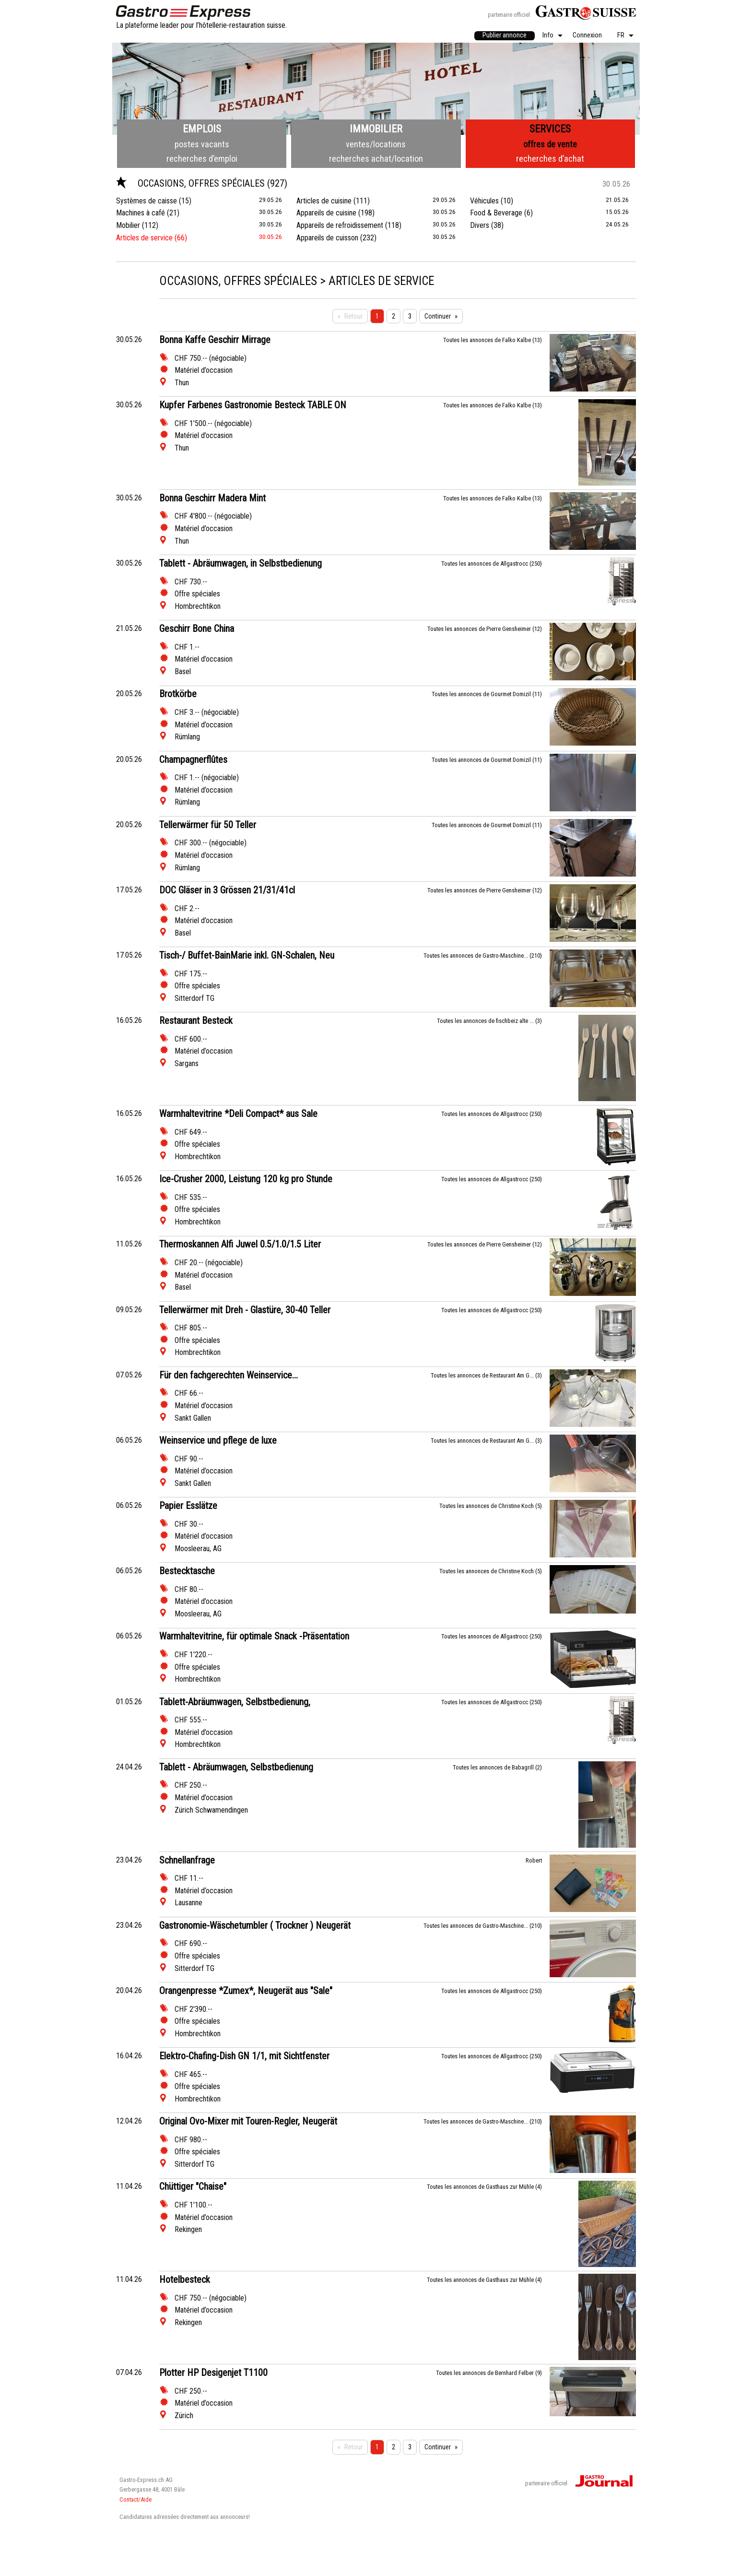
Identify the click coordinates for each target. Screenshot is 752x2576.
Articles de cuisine (324, 200)
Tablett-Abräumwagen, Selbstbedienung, (234, 1702)
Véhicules (484, 200)
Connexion (587, 36)
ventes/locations (376, 144)
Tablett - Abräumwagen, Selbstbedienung (236, 1767)
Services (550, 129)
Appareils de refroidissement (339, 225)
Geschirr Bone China (196, 628)
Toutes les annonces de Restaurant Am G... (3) (486, 1375)
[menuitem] (504, 36)
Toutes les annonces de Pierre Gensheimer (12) (484, 628)
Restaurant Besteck (196, 1020)
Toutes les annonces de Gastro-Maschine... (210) (482, 955)
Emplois (202, 129)
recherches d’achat (550, 159)
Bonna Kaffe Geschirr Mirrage (214, 339)
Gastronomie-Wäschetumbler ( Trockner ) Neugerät (255, 1925)
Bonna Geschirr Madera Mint (212, 498)
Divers (479, 225)
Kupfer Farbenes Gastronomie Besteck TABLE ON (252, 405)
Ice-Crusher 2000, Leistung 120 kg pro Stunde (245, 1179)
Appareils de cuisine (326, 212)
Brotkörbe (178, 694)
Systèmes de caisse (146, 200)
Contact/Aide (135, 2499)
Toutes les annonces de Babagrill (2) (497, 1767)
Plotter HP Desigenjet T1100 (213, 2372)
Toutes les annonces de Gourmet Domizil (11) (487, 694)
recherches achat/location (376, 159)
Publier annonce (504, 35)
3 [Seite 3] (409, 316)
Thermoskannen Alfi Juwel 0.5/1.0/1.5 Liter (240, 1244)
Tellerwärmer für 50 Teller (207, 825)
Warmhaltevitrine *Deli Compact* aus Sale (238, 1113)
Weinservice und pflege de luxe (218, 1440)
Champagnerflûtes (193, 759)
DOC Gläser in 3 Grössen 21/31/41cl (227, 890)
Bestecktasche (187, 1571)
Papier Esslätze (188, 1505)
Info (547, 36)
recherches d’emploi (201, 159)
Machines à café (140, 212)
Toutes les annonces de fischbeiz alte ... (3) (489, 1020)
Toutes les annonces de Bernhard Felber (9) (489, 2372)
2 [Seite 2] (393, 316)
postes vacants (202, 144)
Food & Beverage (496, 212)
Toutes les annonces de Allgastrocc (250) (491, 563)
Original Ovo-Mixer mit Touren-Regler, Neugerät (248, 2121)
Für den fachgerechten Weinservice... (228, 1375)
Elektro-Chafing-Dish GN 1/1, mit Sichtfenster (244, 2056)
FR (620, 36)
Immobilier (376, 129)
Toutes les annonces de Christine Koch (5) (490, 1505)
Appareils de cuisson (327, 237)
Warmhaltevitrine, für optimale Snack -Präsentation (254, 1636)
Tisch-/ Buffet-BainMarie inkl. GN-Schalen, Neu (246, 955)
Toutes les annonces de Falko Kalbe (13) (492, 340)
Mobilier (128, 225)
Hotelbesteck (184, 2279)
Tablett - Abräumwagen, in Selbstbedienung (240, 563)
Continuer (437, 316)
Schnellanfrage (187, 1860)
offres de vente (550, 144)
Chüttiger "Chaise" (192, 2186)
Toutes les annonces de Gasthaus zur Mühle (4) (484, 2186)
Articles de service (144, 237)
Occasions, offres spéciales (191, 183)
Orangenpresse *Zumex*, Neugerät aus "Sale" (245, 1990)
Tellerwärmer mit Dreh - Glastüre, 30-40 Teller (244, 1310)
